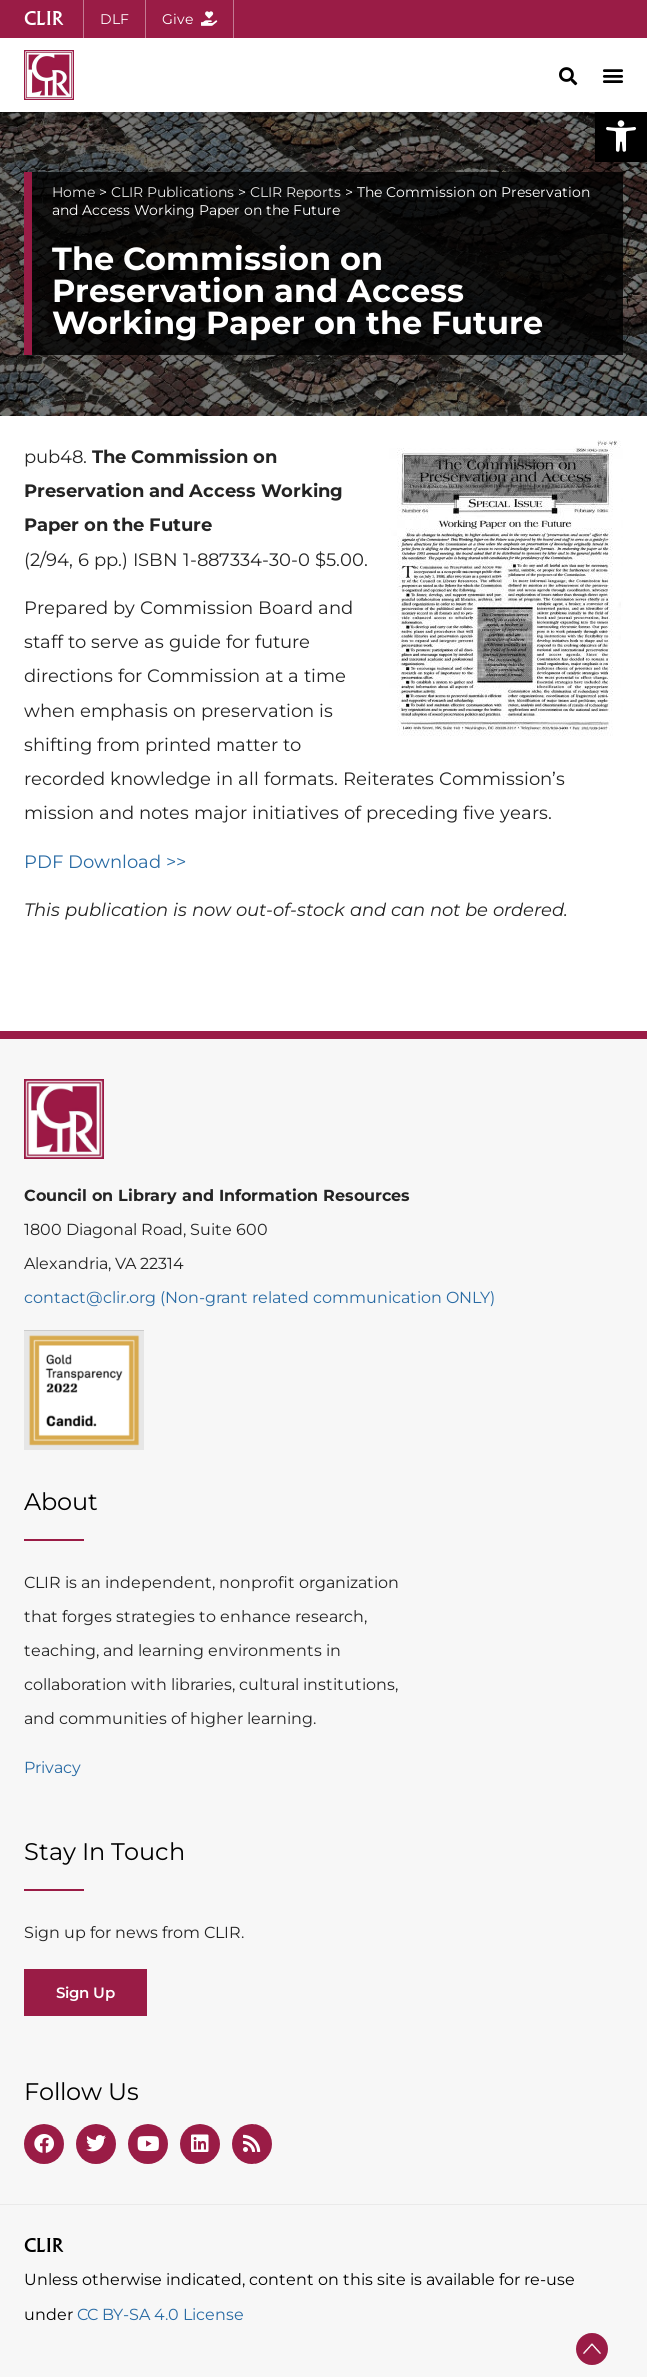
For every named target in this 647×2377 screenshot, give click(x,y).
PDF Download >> (105, 862)
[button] (621, 136)
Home (73, 192)
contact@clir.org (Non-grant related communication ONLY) (259, 1297)
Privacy (52, 1767)
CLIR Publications (172, 192)
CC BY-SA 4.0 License (160, 2314)
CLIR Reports (295, 192)
